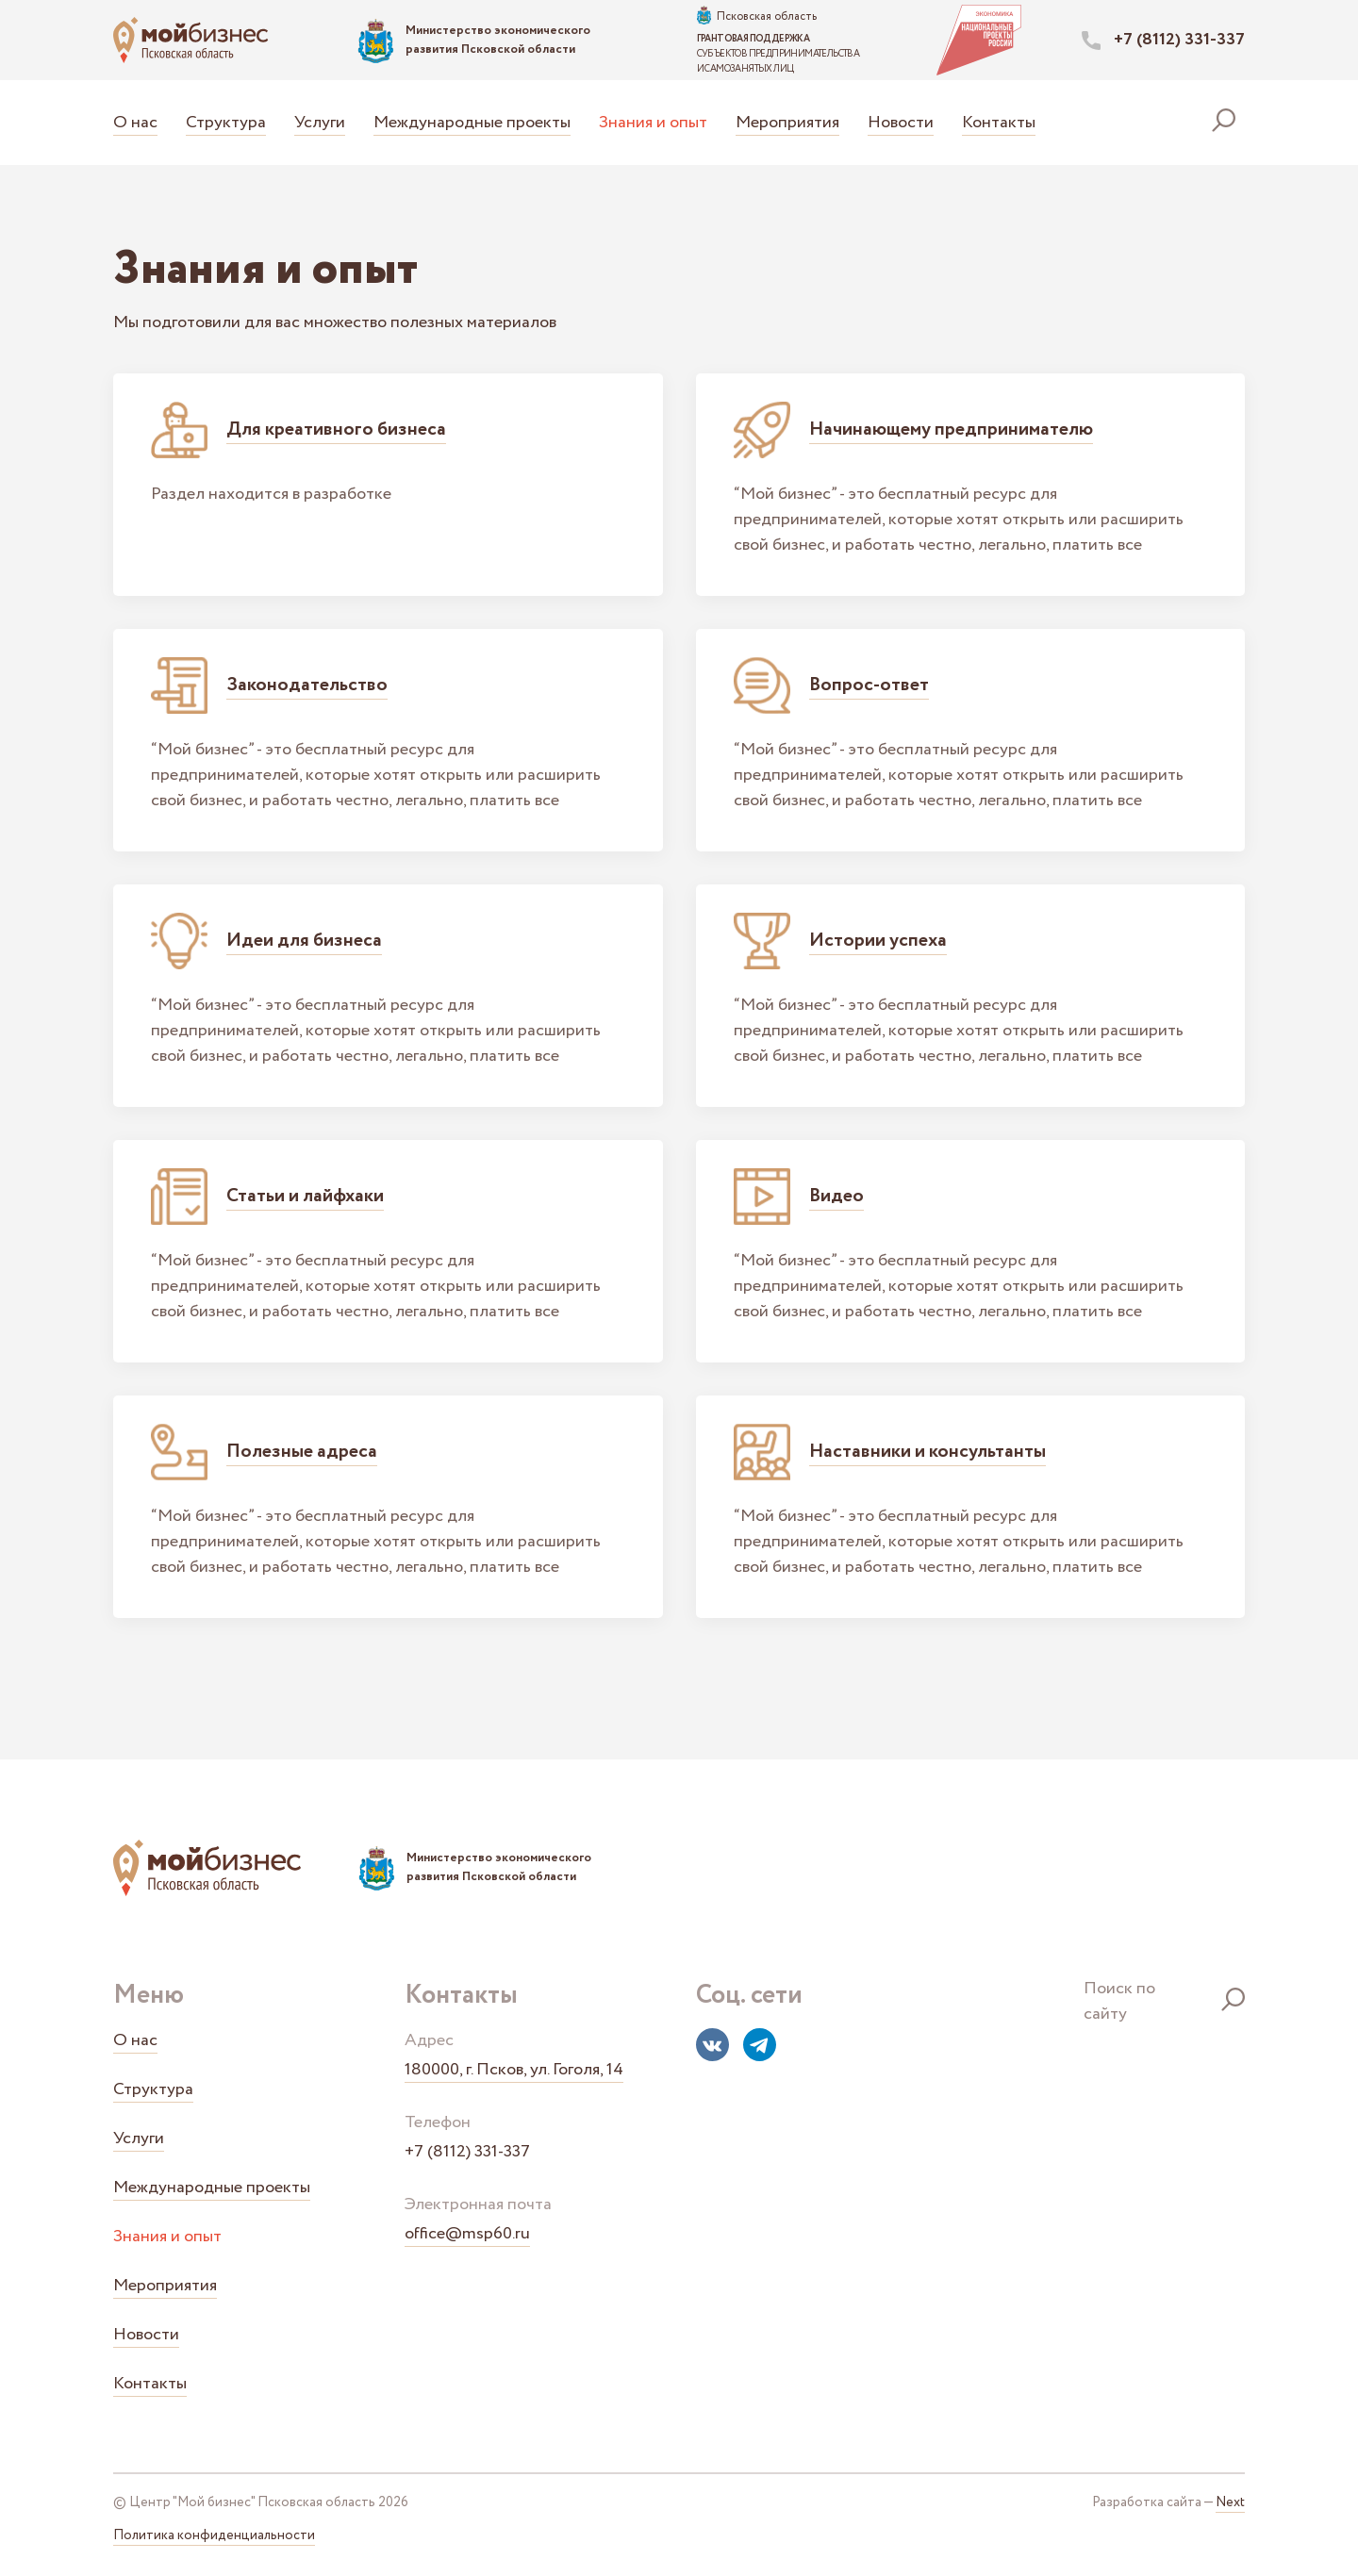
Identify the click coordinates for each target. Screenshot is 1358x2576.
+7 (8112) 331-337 (467, 2152)
